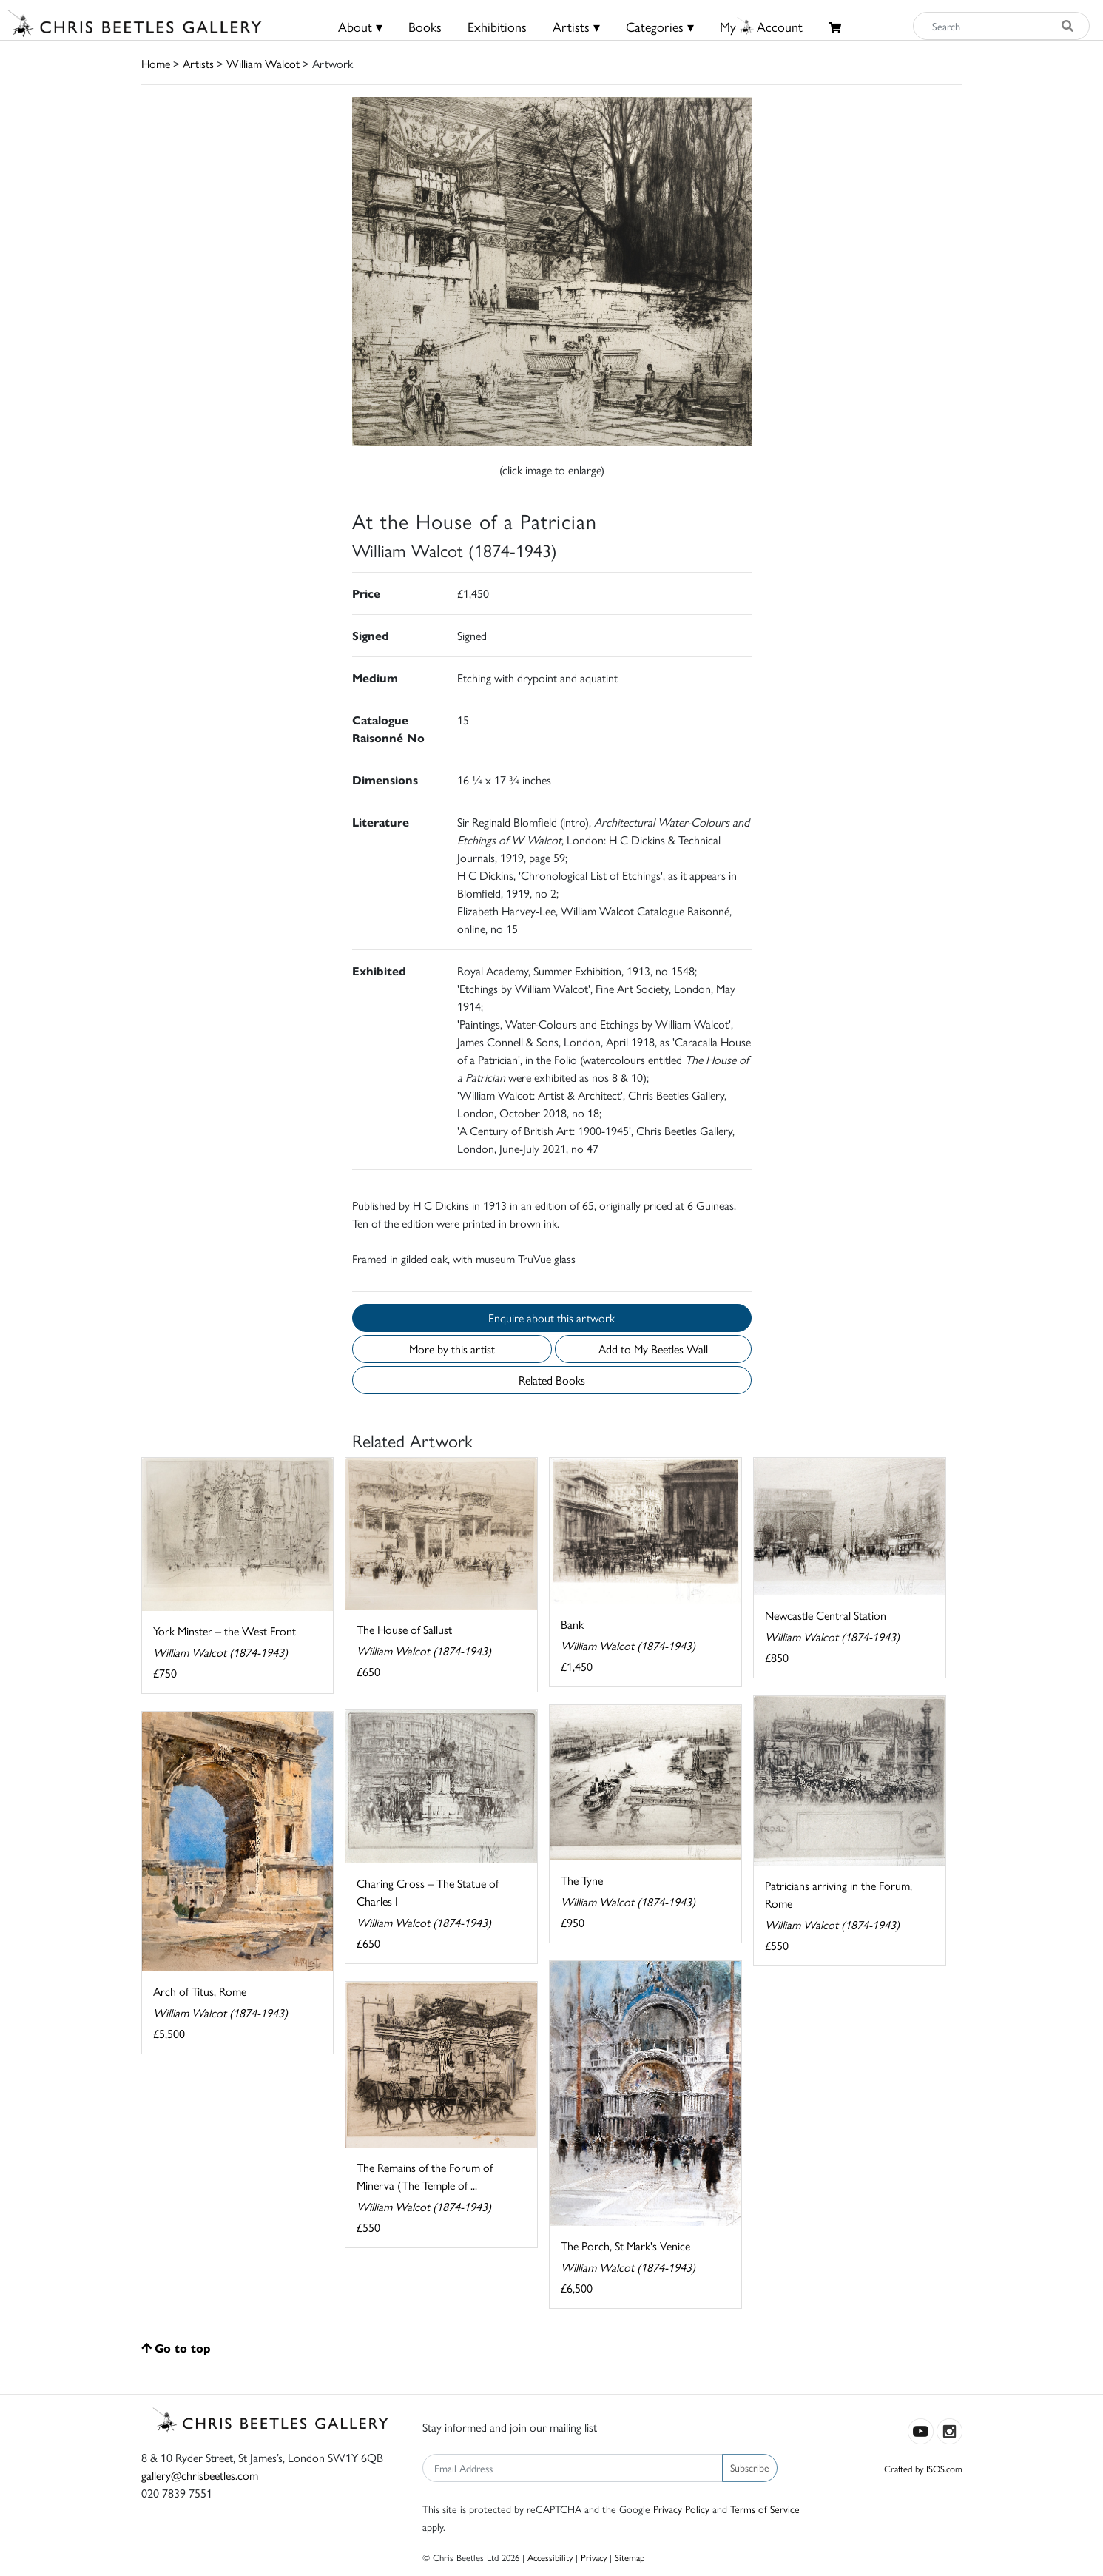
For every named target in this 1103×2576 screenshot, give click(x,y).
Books (425, 26)
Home (155, 63)
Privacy (594, 2557)
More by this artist (452, 1348)
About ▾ (360, 26)
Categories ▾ (660, 26)
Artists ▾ (576, 26)
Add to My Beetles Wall (653, 1348)
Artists (198, 63)
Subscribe (749, 2467)
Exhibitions (497, 26)
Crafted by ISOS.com (923, 2468)
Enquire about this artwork (551, 1317)
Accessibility (550, 2557)
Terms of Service (765, 2508)
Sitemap (630, 2557)
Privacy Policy (681, 2508)
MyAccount (761, 26)
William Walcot (263, 63)
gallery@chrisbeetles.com (199, 2474)
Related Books (552, 1379)
